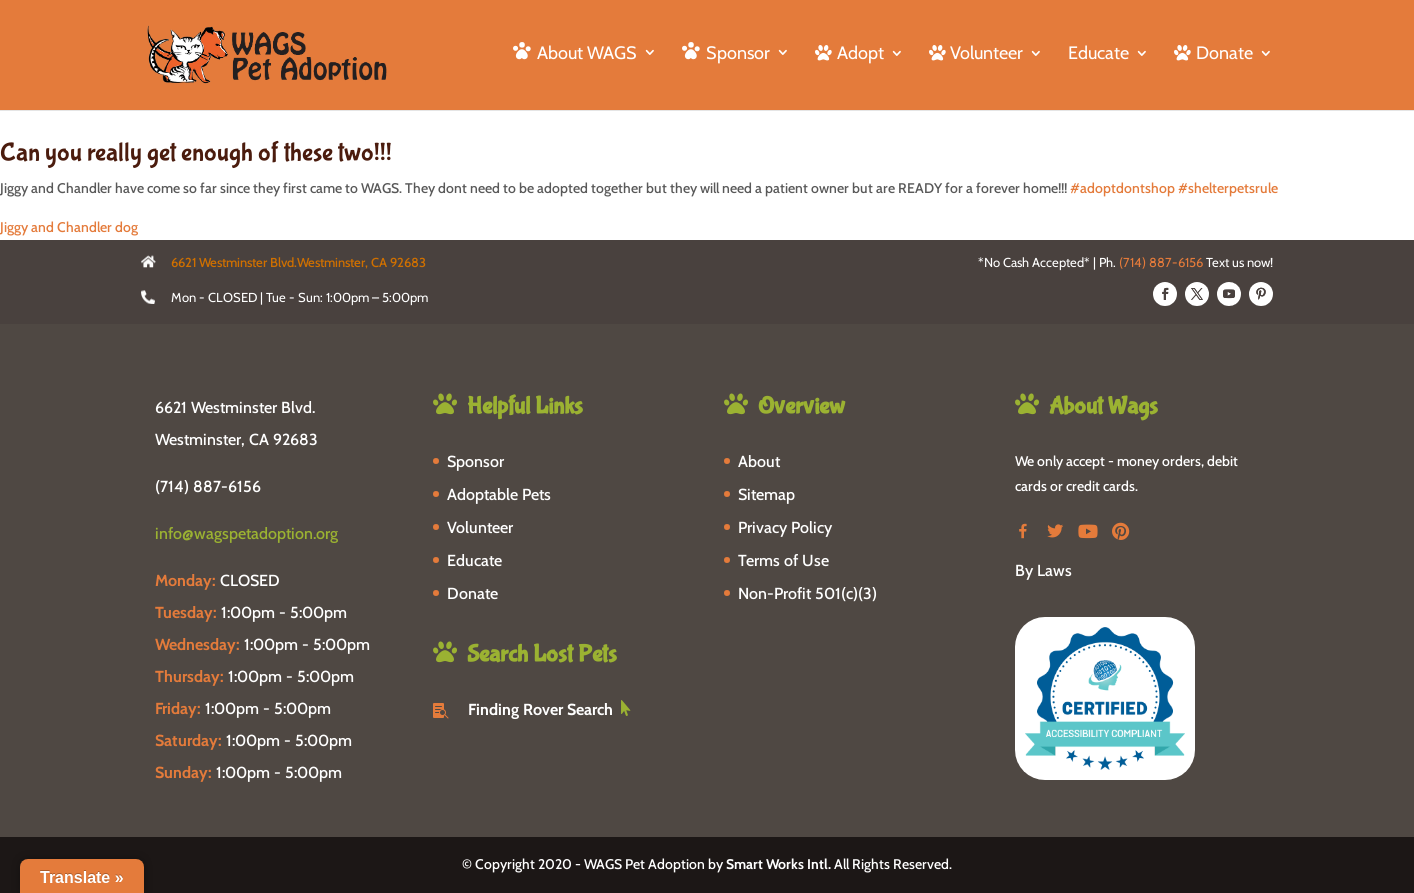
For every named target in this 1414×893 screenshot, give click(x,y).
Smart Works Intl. (778, 864)
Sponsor (475, 461)
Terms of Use (783, 560)
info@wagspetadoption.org (246, 533)
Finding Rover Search (540, 709)
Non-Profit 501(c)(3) (807, 593)
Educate (1098, 55)
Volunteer (480, 527)
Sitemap (766, 494)
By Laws (1043, 570)
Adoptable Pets (499, 494)
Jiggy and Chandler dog (69, 227)
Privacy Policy (785, 527)
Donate (472, 593)
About (759, 461)
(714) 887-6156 (1161, 262)
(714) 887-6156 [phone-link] (208, 486)
